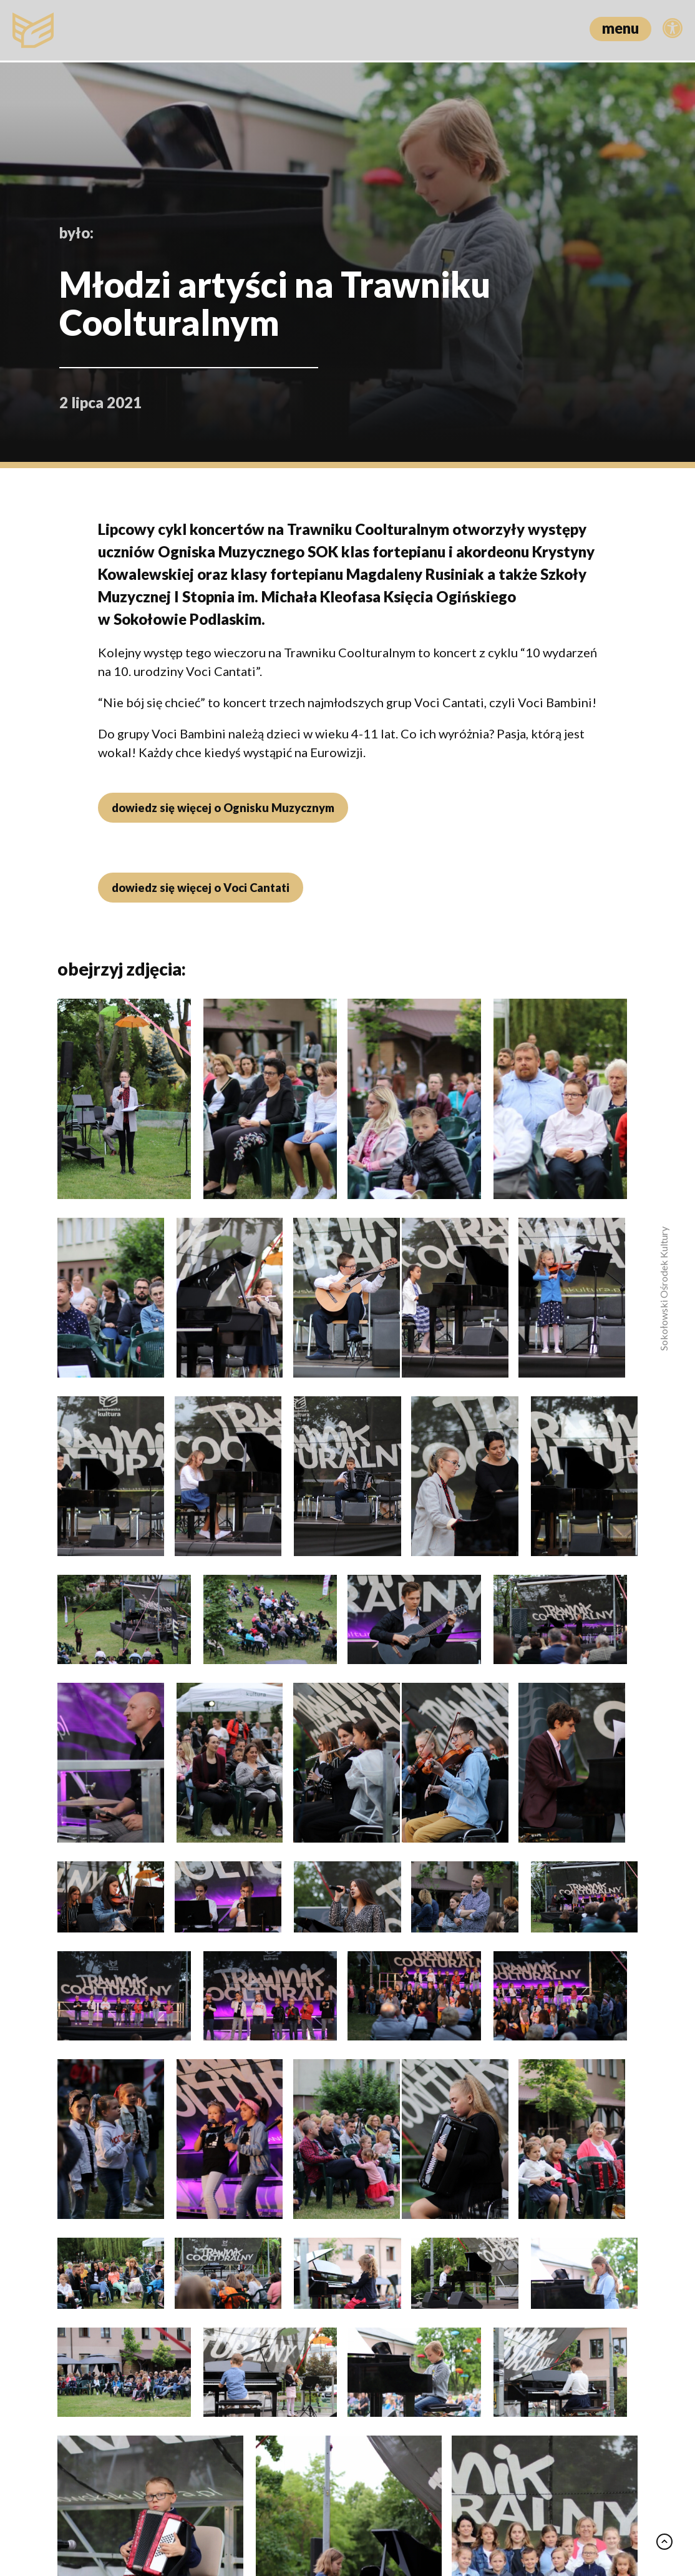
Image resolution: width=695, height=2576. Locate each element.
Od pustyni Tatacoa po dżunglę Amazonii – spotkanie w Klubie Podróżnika (120, 2260)
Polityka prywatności (332, 2512)
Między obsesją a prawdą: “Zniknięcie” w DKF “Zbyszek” (541, 2233)
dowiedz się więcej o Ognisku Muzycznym (221, 808)
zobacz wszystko (584, 1972)
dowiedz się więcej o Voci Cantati (199, 887)
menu (620, 28)
